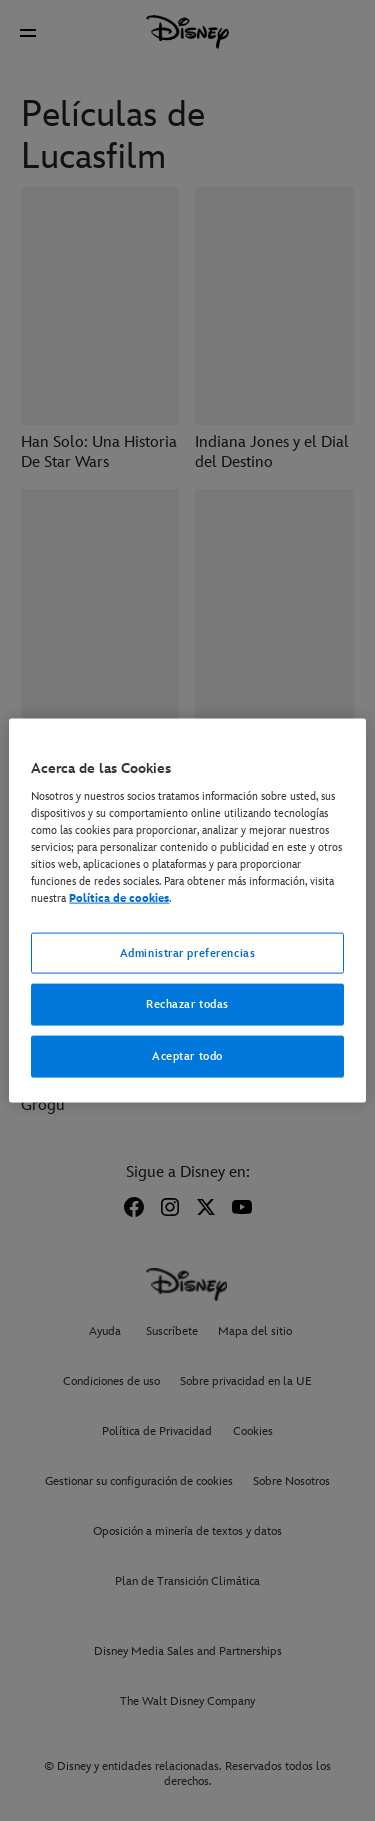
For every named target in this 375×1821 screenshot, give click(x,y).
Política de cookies (119, 898)
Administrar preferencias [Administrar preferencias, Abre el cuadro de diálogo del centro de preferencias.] (188, 952)
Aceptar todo (187, 1056)
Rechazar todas (187, 1004)
